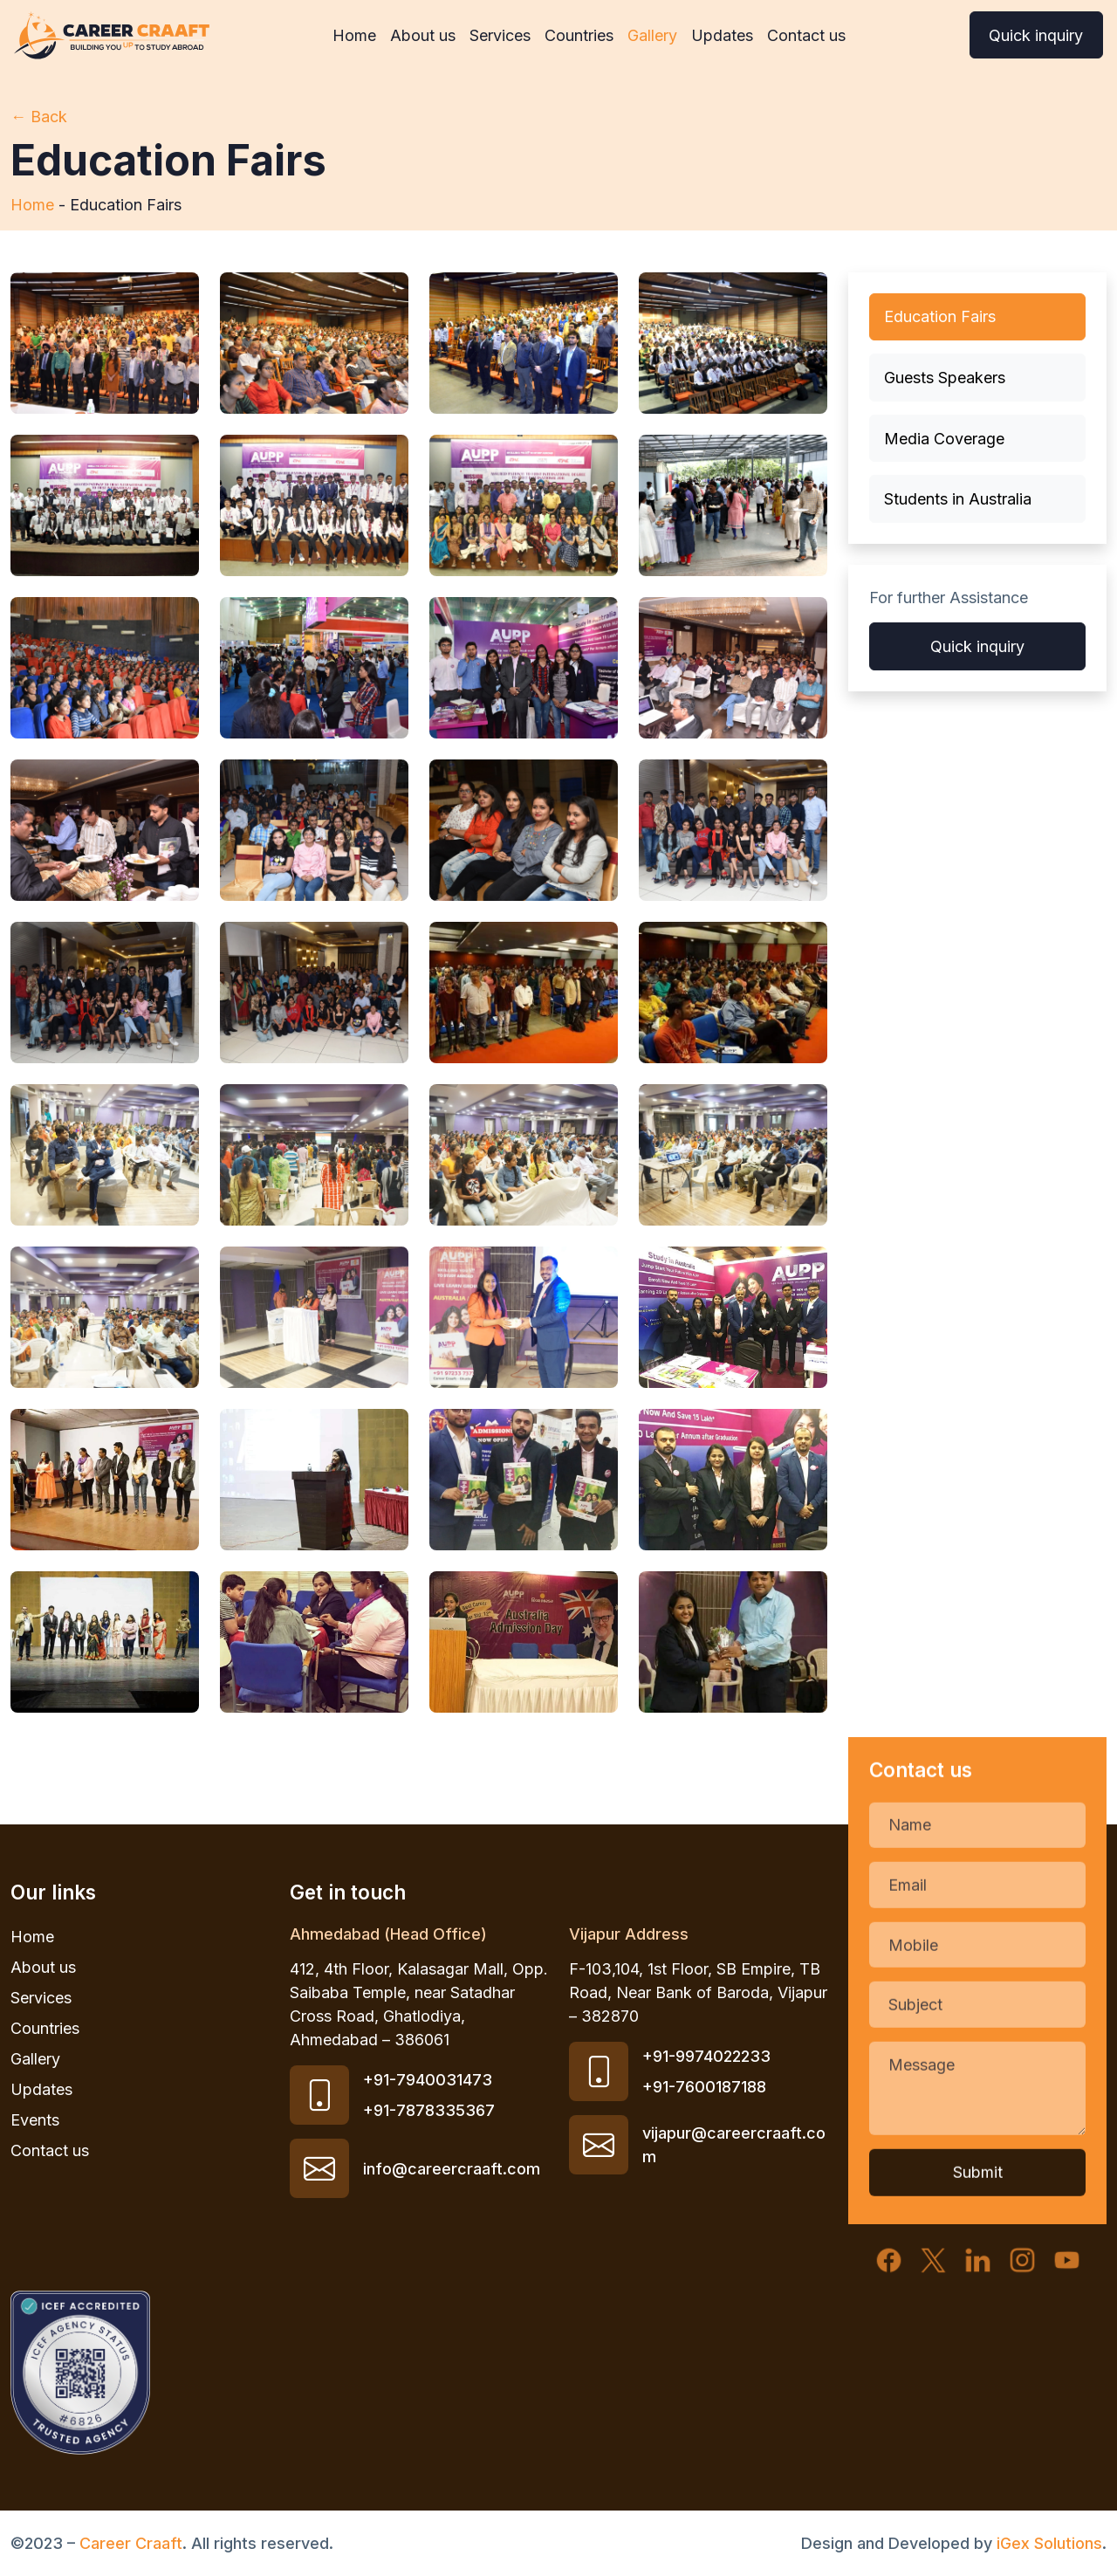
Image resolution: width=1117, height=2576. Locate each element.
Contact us (806, 35)
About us (423, 35)
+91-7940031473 (427, 2080)
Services (500, 35)
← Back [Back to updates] (38, 116)
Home (354, 35)
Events (34, 2120)
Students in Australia (957, 499)
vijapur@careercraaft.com (734, 2145)
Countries (579, 35)
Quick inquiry (1036, 35)
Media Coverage (944, 438)
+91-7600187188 (704, 2087)
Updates (722, 35)
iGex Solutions (1049, 2543)
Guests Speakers (944, 377)
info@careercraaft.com (451, 2169)
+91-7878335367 (429, 2110)
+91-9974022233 (706, 2056)
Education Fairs (940, 316)
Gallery (652, 35)
